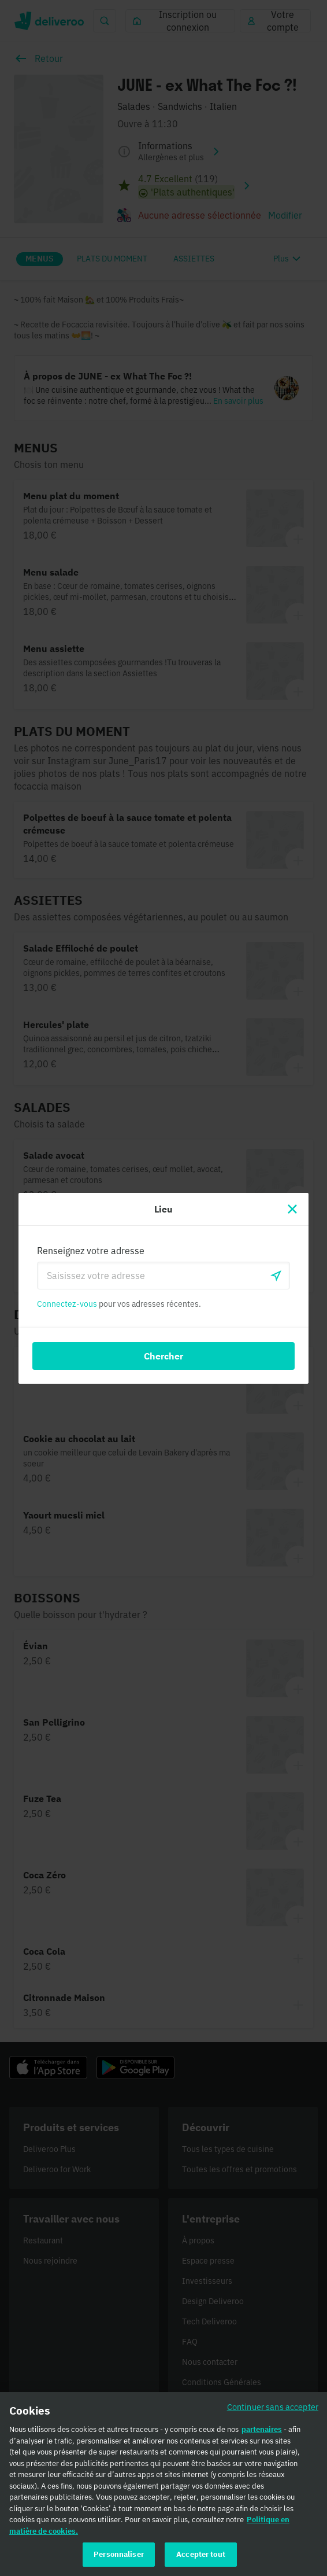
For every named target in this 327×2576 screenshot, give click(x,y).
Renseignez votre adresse (90, 1250)
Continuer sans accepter (272, 2410)
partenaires (261, 2433)
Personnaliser (119, 2558)
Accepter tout (200, 2558)
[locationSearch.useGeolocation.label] (276, 1275)
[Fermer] (292, 1209)
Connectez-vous (67, 1304)
